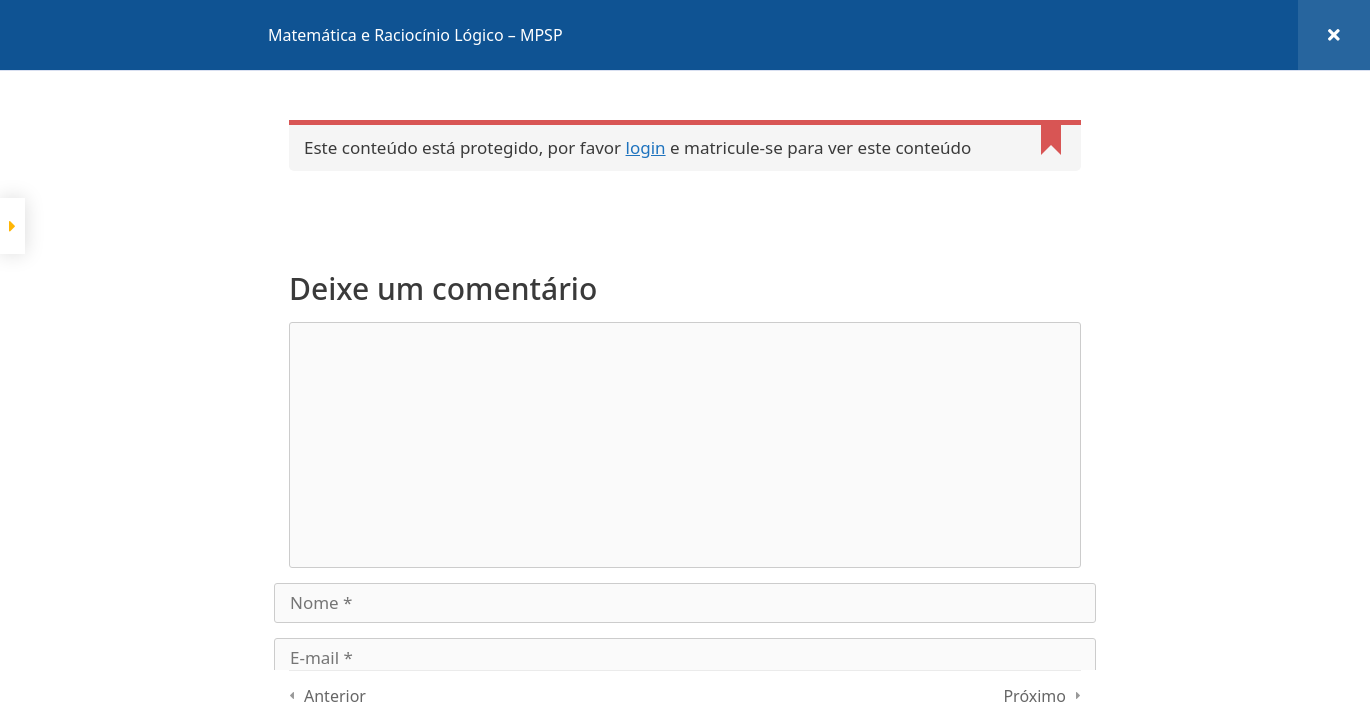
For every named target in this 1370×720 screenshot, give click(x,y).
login (646, 147)
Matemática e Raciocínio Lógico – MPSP (415, 35)
